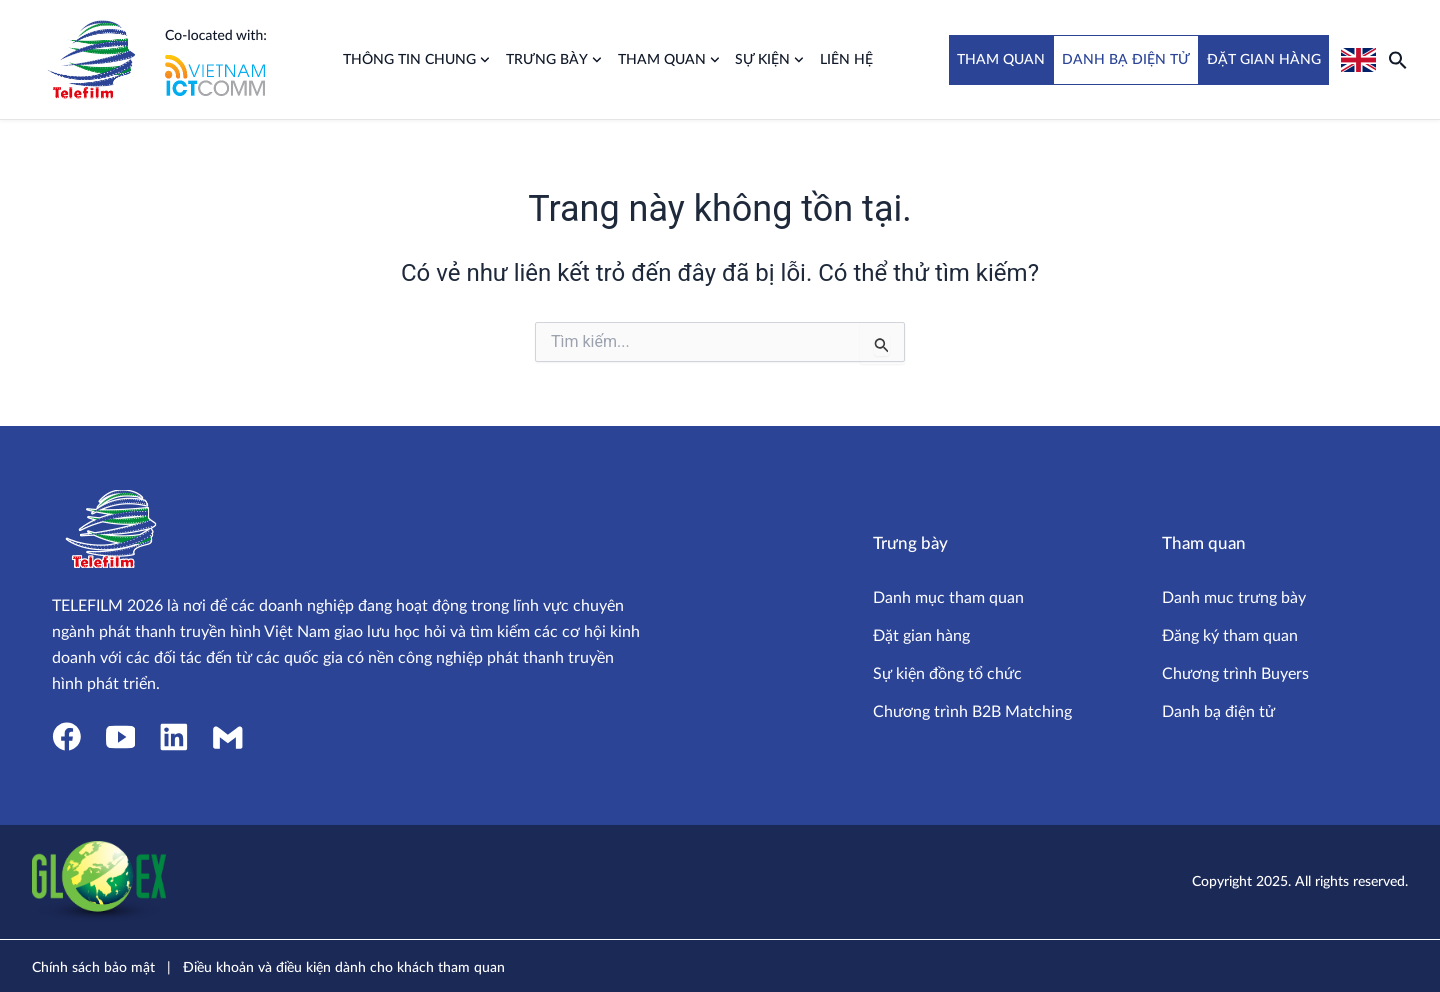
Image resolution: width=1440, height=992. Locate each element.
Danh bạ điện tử (1218, 712)
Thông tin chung (416, 60)
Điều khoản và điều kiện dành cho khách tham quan (344, 968)
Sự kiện (769, 60)
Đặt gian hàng (921, 636)
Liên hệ (846, 60)
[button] (1398, 60)
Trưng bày (554, 60)
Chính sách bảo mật (93, 968)
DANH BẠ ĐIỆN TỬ (1126, 60)
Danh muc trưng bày (1234, 598)
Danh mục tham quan (948, 598)
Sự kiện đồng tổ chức (947, 674)
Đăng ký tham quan (1230, 636)
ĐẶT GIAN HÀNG (1264, 60)
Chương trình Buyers (1235, 674)
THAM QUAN (1001, 60)
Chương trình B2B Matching (972, 712)
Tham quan (669, 60)
